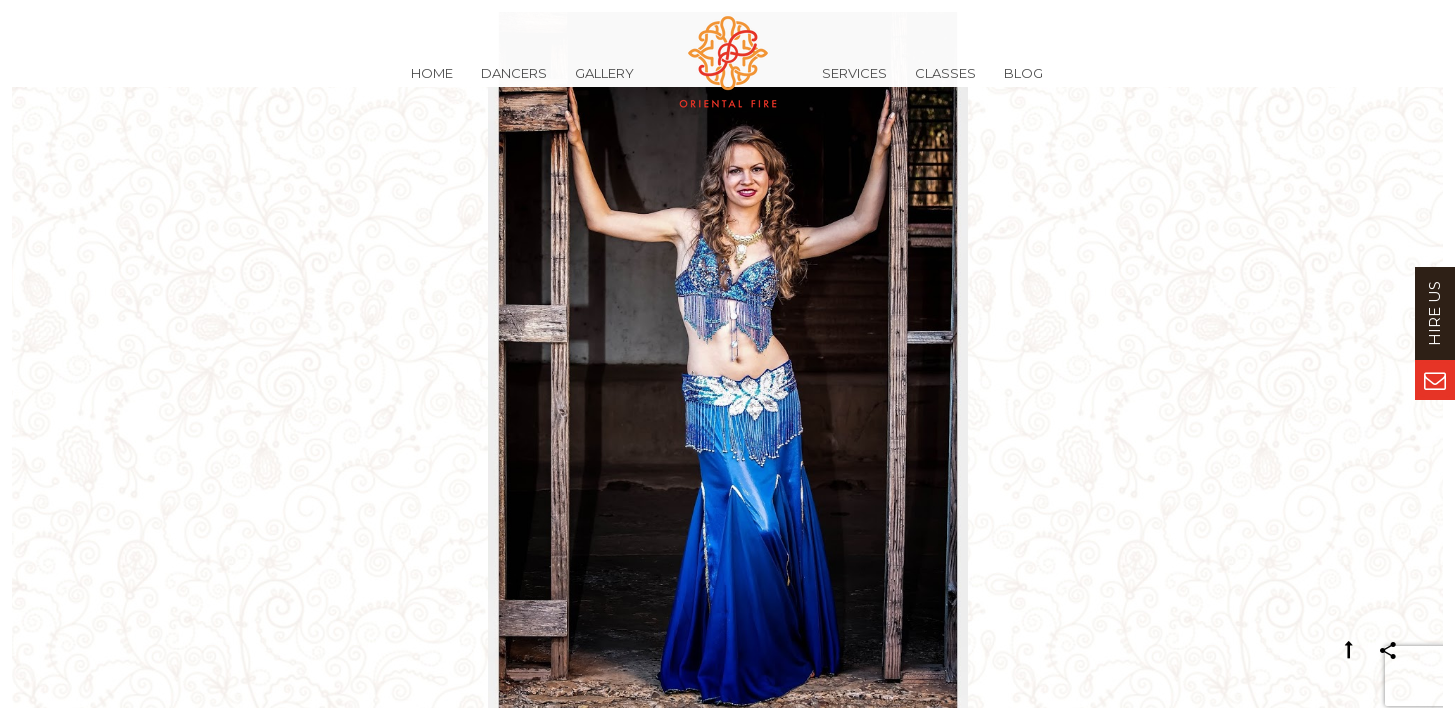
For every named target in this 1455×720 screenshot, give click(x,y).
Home (432, 84)
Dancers (514, 84)
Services (854, 84)
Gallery (604, 84)
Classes (945, 84)
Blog (1023, 84)
